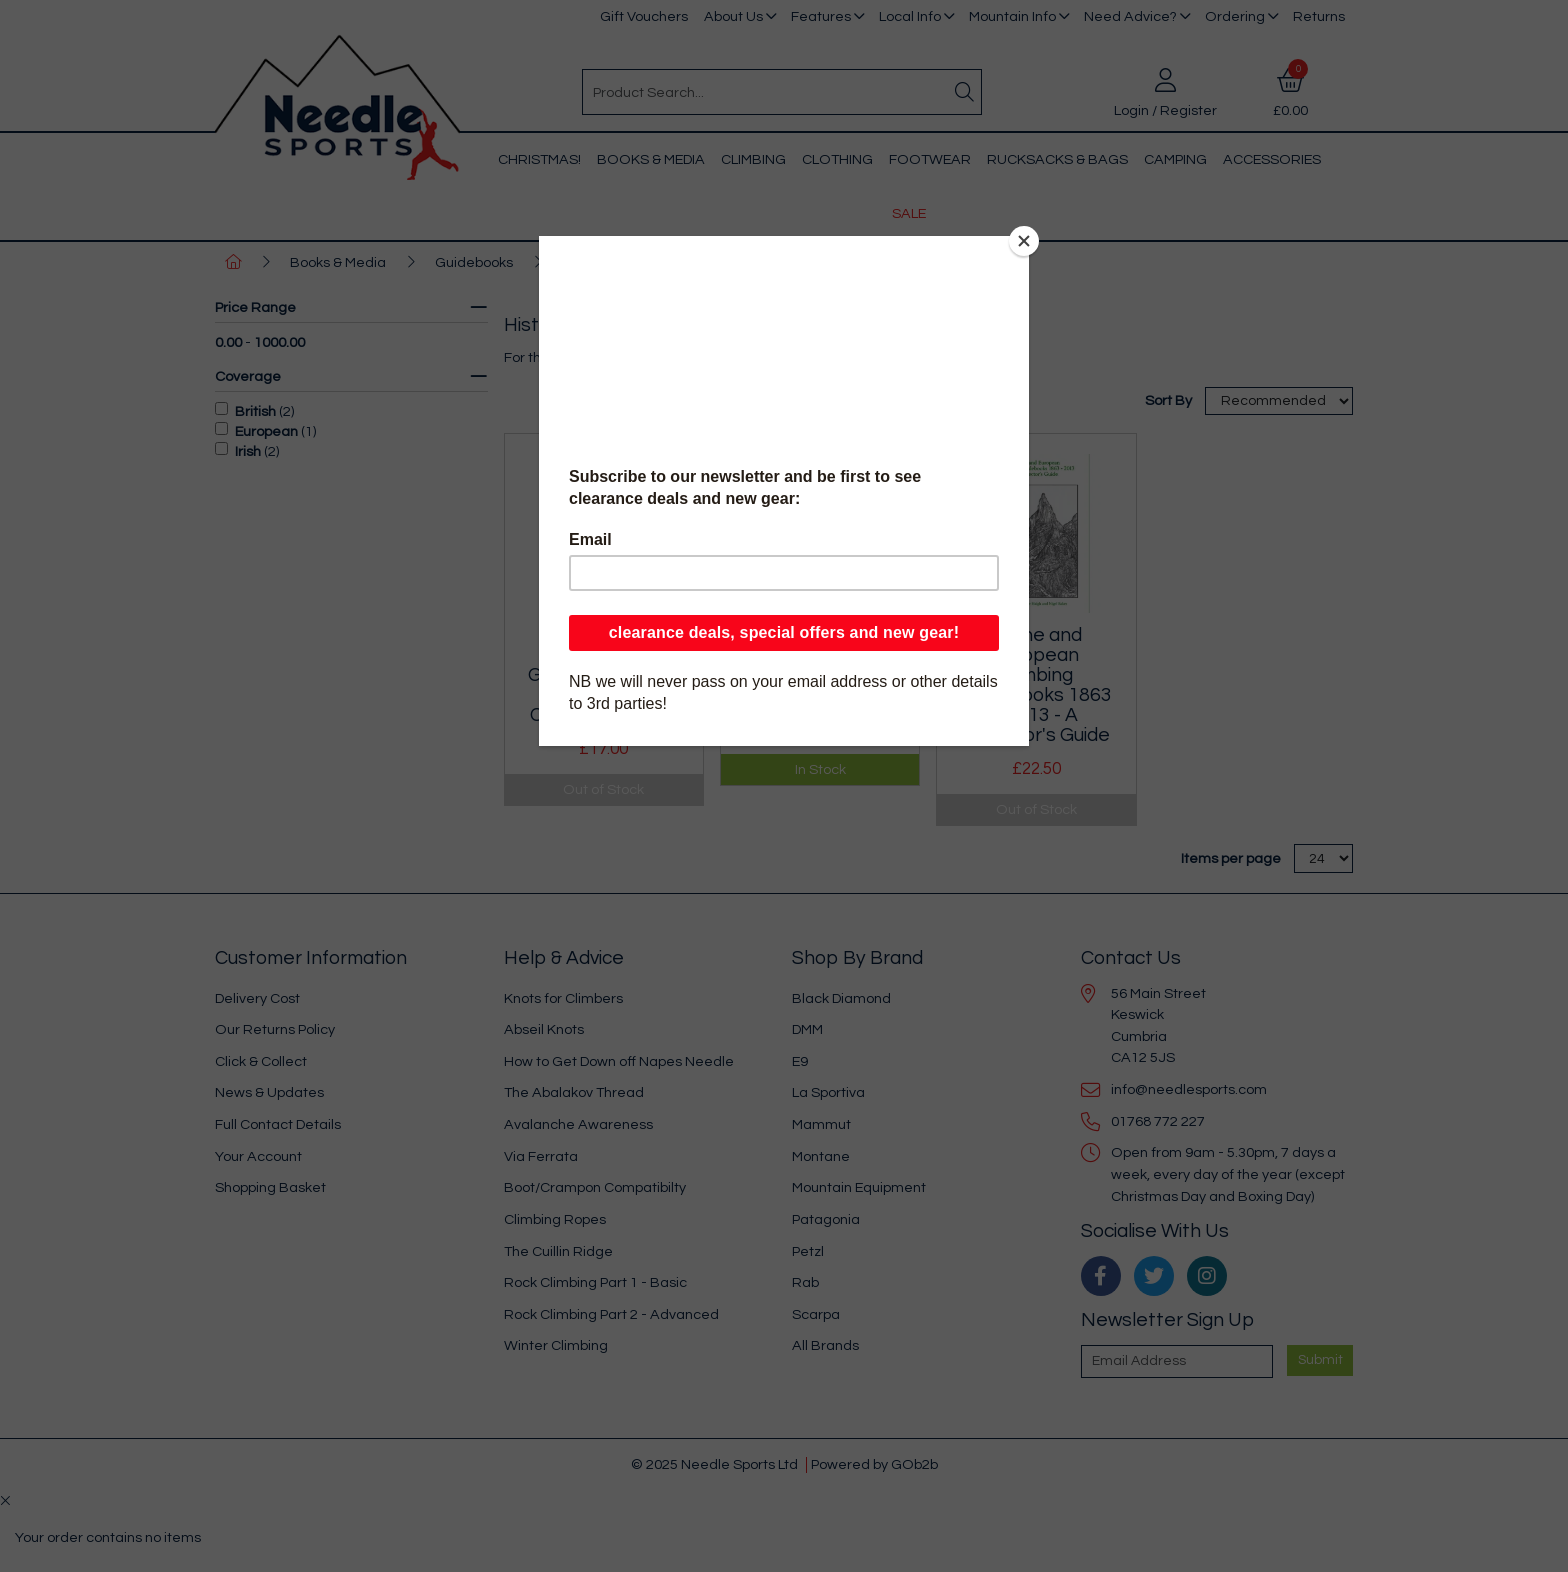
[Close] (1024, 241)
